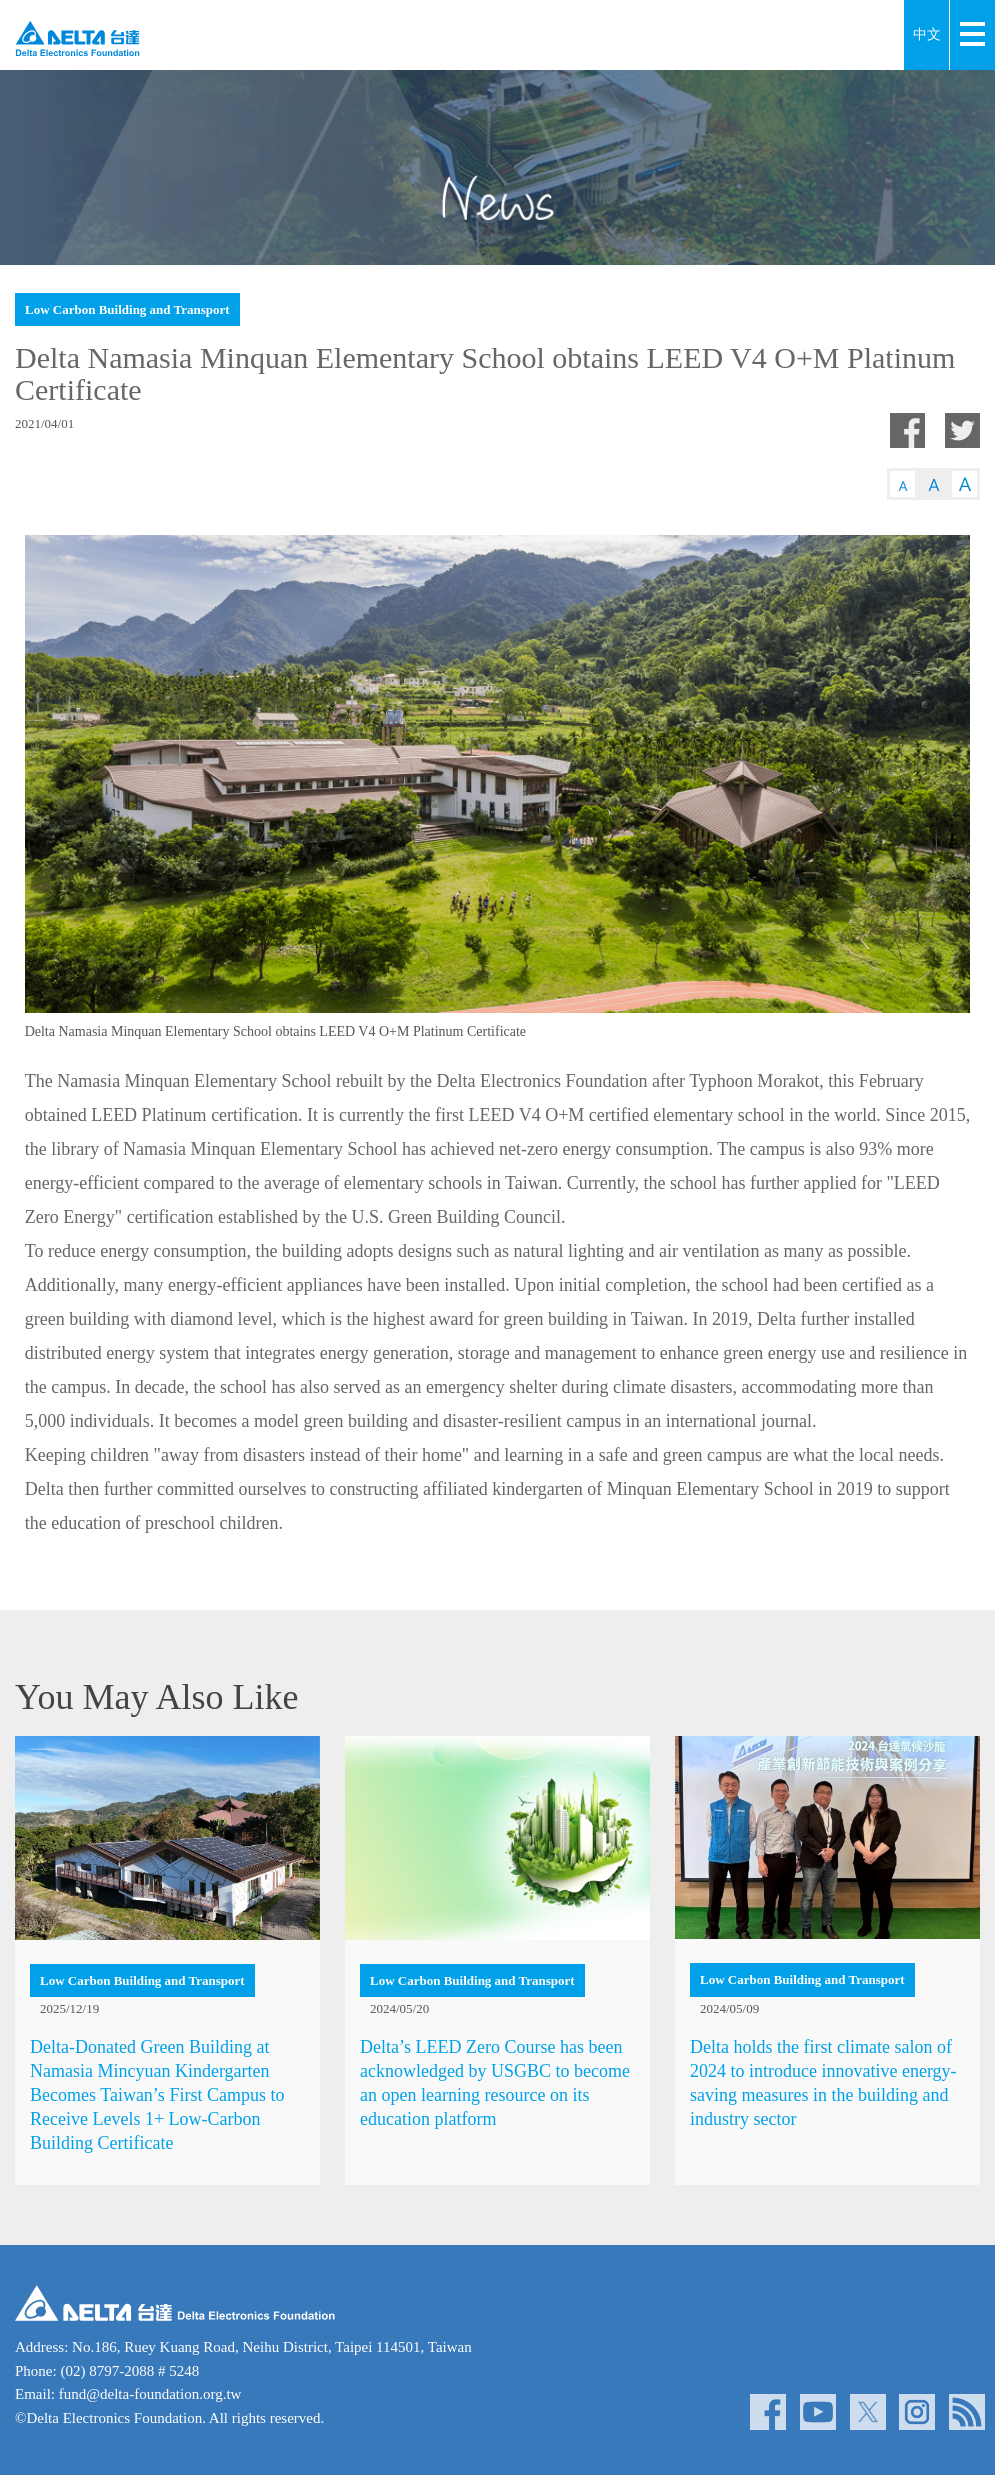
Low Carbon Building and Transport (127, 309)
